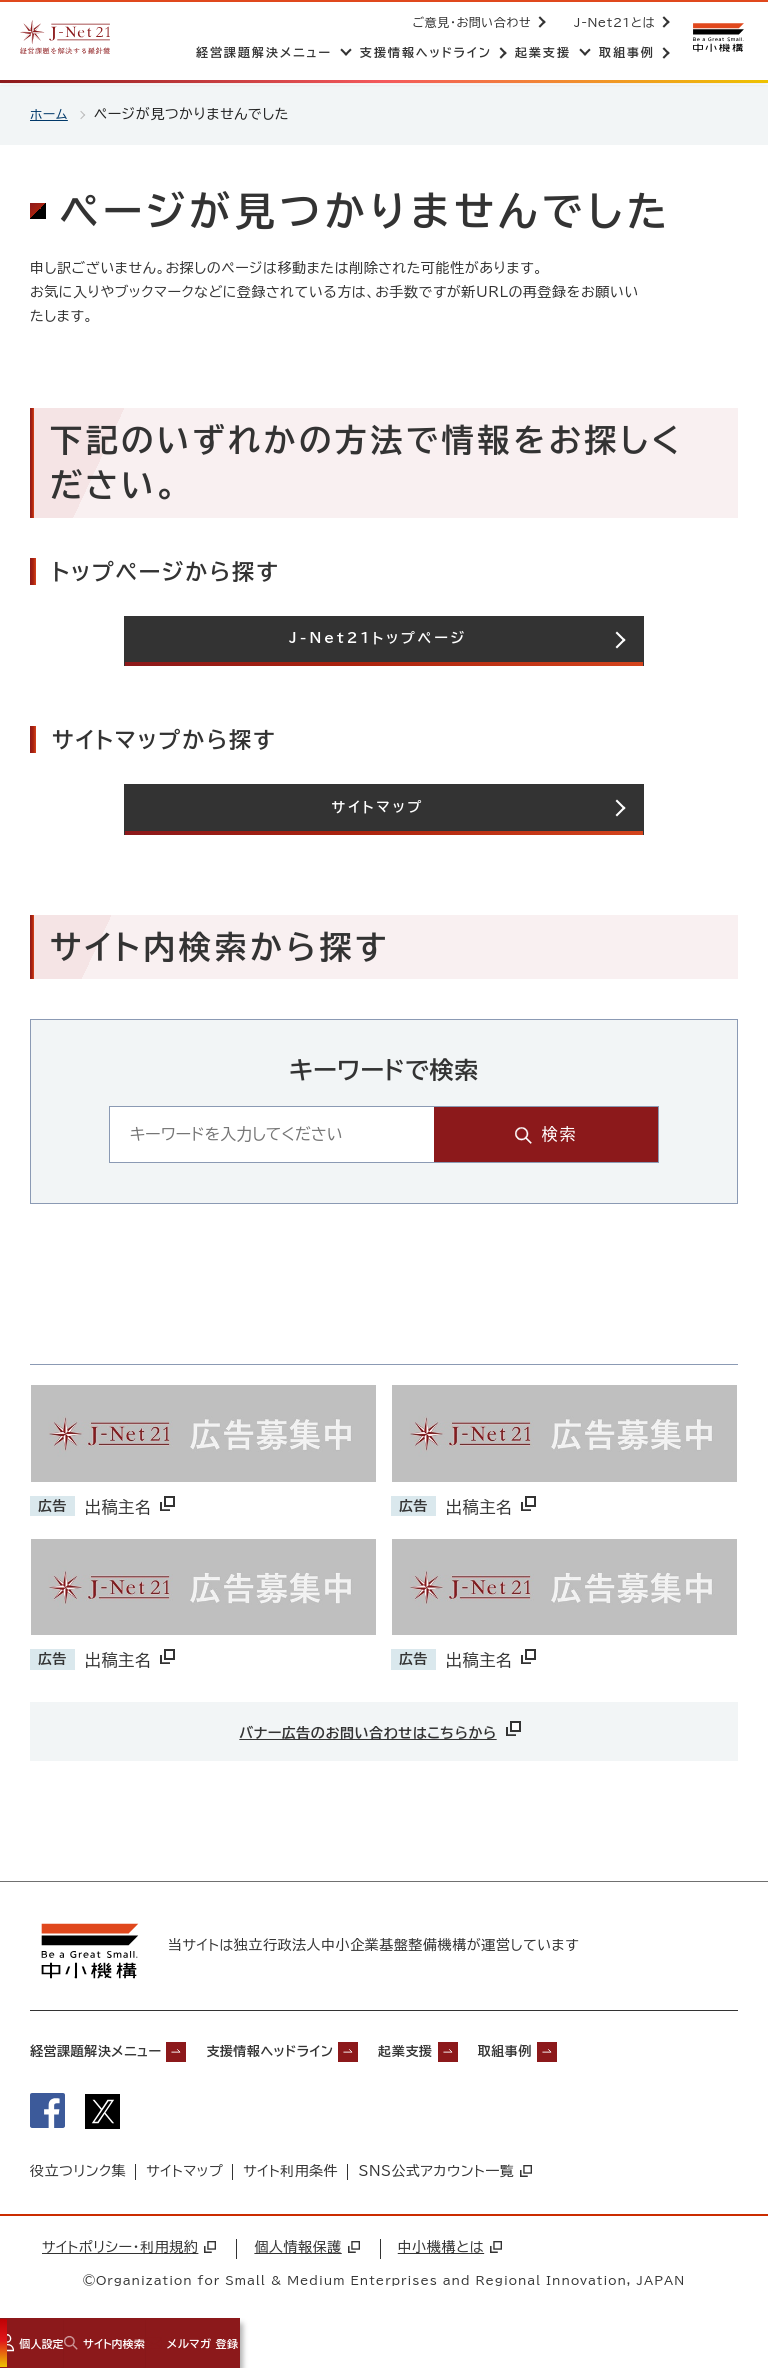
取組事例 (595, 2053)
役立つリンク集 (78, 2179)
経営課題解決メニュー (110, 2053)
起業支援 (478, 2053)
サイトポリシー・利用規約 (129, 2255)
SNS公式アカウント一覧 (445, 2179)
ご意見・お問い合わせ (468, 22)
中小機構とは (450, 2255)
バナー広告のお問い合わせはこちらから (382, 1727)
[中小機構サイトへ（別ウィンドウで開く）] (716, 37)
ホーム (50, 114)
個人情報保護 (306, 2255)
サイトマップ (184, 2179)
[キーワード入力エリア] (337, 1133)
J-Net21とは (610, 22)
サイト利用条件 (290, 2179)
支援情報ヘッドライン (317, 2053)
